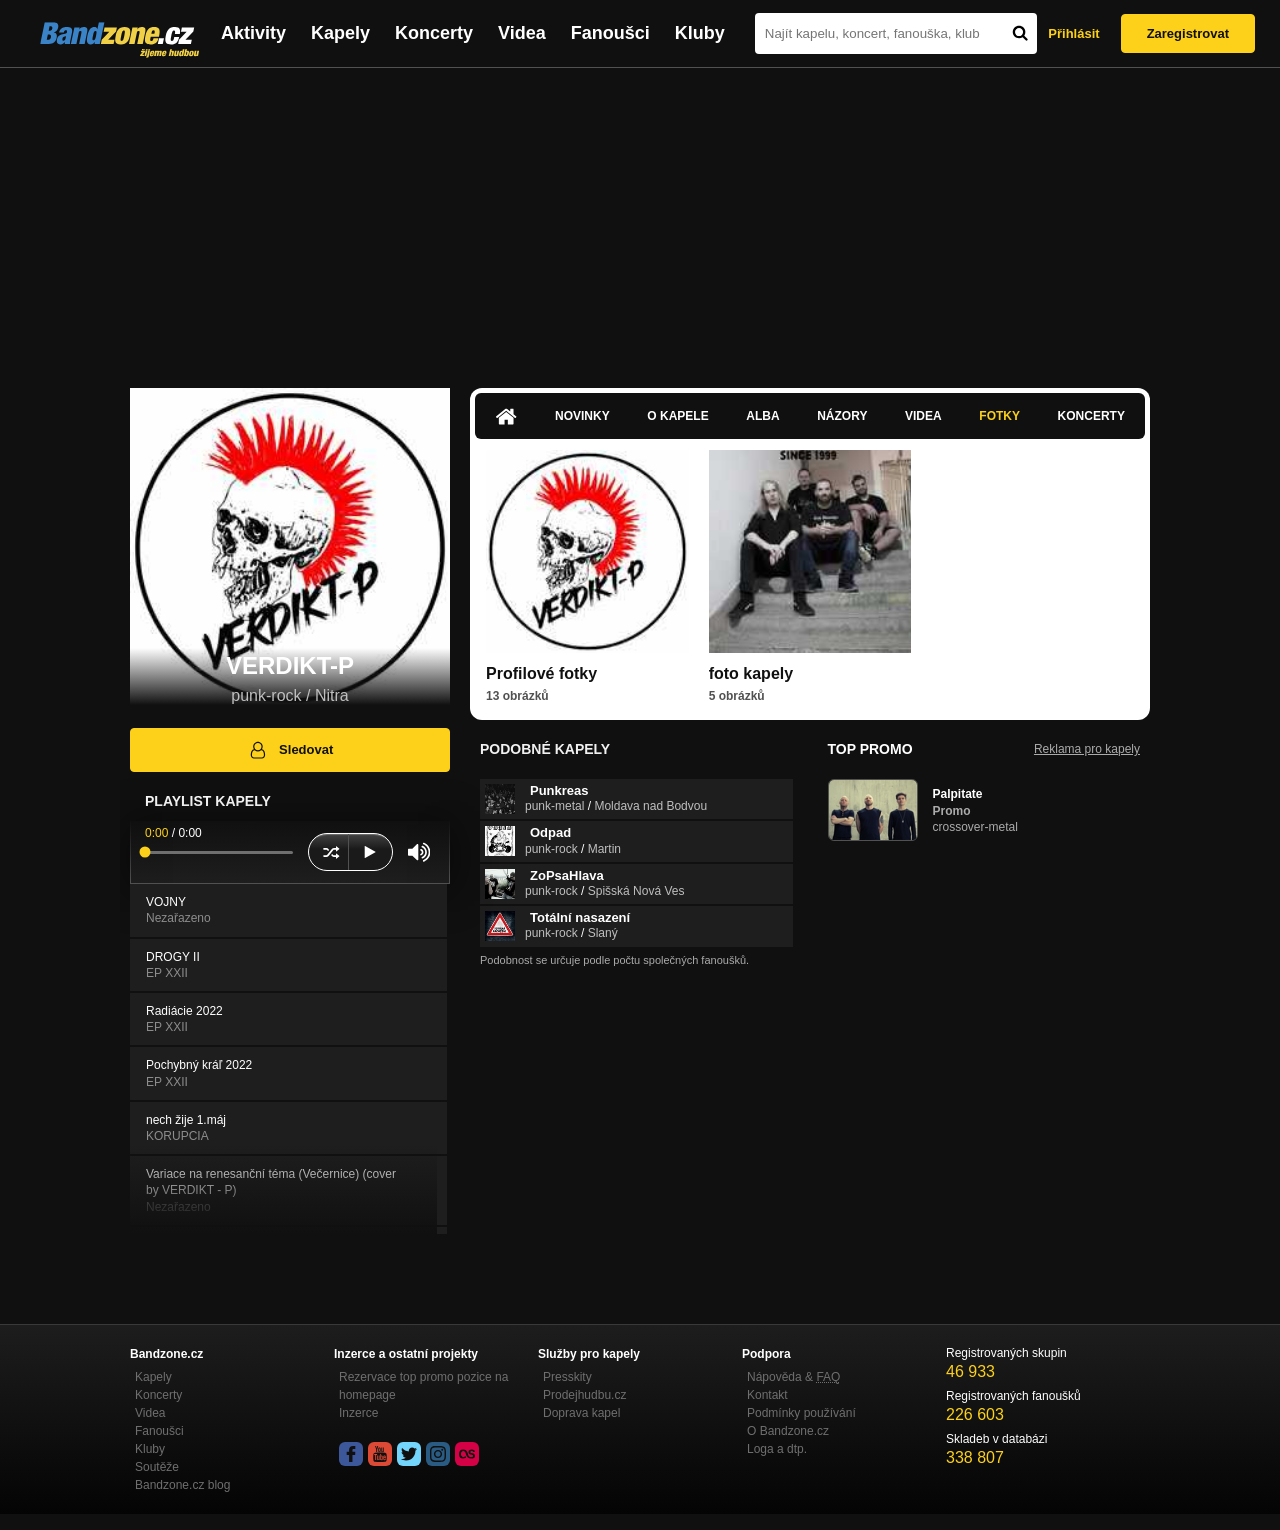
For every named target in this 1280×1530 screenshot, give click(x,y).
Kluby (700, 33)
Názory (842, 416)
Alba (762, 416)
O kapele (677, 416)
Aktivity (253, 33)
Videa (522, 33)
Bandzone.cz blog (182, 1485)
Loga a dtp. (777, 1449)
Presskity (567, 1377)
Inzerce (358, 1413)
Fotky (999, 416)
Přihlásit (1073, 33)
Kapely (340, 33)
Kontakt (767, 1395)
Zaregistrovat (1188, 33)
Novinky (582, 416)
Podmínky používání (801, 1413)
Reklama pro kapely (1087, 749)
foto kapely (751, 673)
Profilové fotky (541, 673)
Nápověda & (793, 1377)
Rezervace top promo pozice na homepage (423, 1386)
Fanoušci (610, 33)
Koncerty (434, 33)
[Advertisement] (640, 218)
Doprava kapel (581, 1413)
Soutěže (157, 1467)
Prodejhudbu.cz (584, 1395)
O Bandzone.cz (788, 1431)
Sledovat (290, 750)
